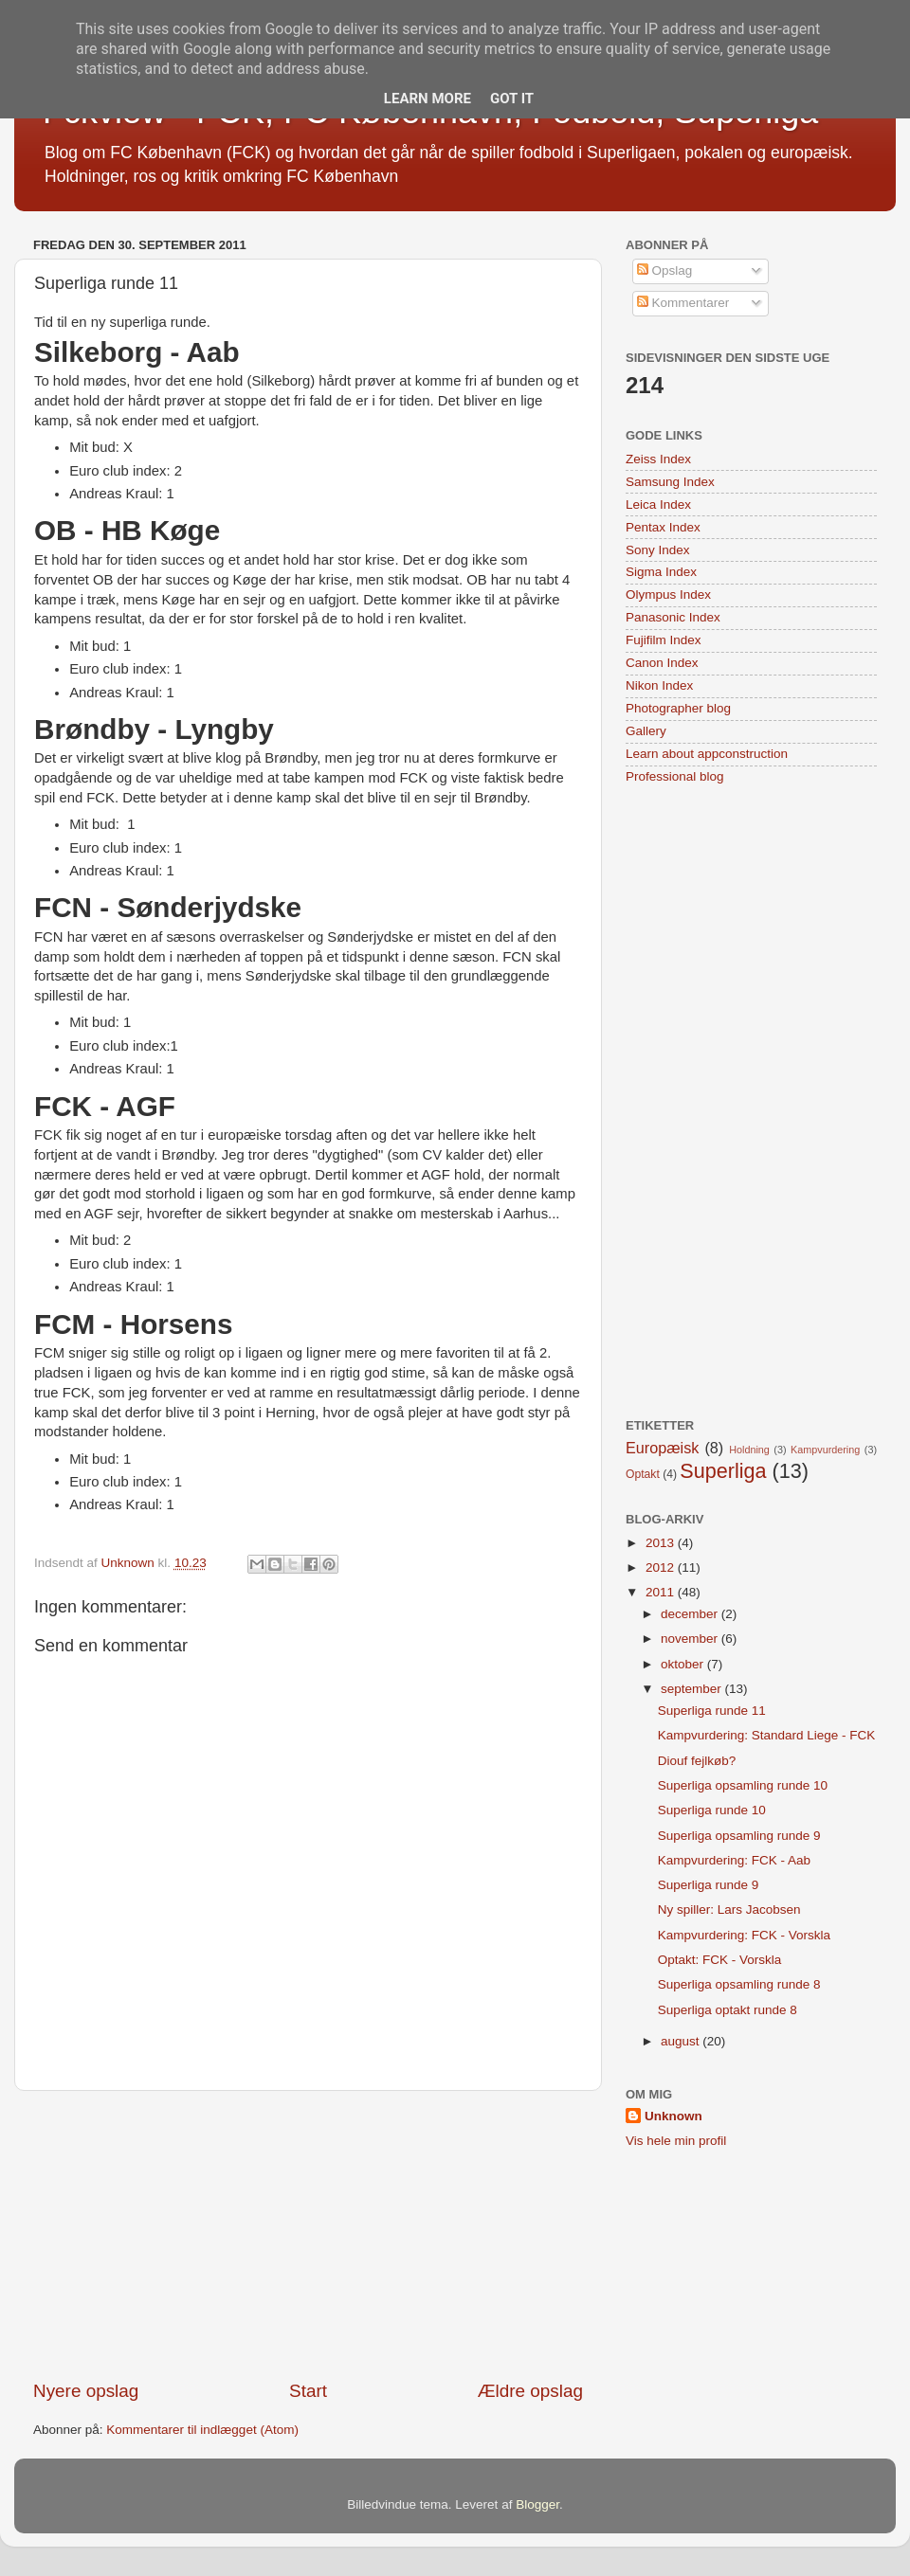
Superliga (723, 1471)
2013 (662, 1543)
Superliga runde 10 (712, 1810)
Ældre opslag (530, 2391)
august (681, 2041)
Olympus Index (668, 594)
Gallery (646, 731)
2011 (662, 1592)
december (691, 1614)
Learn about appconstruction (707, 754)
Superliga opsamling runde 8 (739, 1984)
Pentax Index (663, 527)
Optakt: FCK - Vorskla (720, 1960)
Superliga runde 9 (708, 1885)
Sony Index (658, 550)
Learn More (427, 98)
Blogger (537, 2504)
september (693, 1689)
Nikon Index (659, 685)
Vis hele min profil (676, 2141)
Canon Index (662, 663)
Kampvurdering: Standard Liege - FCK (767, 1735)
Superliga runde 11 (712, 1710)
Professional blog (675, 776)
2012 (662, 1567)
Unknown (673, 2116)
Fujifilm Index (663, 640)
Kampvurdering (825, 1449)
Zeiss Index (658, 459)
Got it (512, 98)
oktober (684, 1664)
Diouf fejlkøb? (697, 1761)
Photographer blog (678, 708)
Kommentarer (683, 303)
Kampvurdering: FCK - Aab (734, 1860)
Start (308, 2391)
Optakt (643, 1474)
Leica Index (658, 504)
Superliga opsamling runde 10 (743, 1785)
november (691, 1638)
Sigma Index (661, 572)
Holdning (749, 1449)
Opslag (665, 270)
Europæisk (662, 1447)
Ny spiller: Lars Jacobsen (729, 1909)
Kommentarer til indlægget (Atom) (202, 2430)
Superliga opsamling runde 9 (739, 1835)
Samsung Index (670, 482)
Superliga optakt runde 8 (727, 2010)
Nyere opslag (85, 2391)
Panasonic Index (673, 617)
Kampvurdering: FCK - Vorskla (744, 1935)
